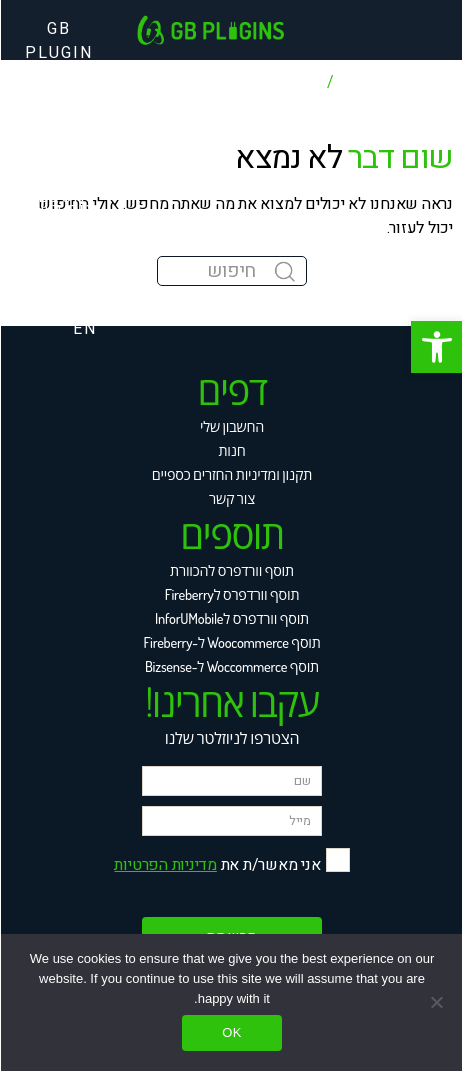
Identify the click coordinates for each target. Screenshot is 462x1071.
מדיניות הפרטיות (164, 865)
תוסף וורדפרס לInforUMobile (231, 618)
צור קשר (231, 498)
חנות (230, 450)
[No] (437, 1002)
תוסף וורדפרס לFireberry (231, 594)
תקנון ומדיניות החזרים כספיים (231, 474)
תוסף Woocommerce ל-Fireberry (230, 642)
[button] (436, 347)
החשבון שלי (231, 426)
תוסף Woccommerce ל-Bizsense (231, 666)
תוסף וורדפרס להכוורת (231, 570)
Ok (231, 1032)
